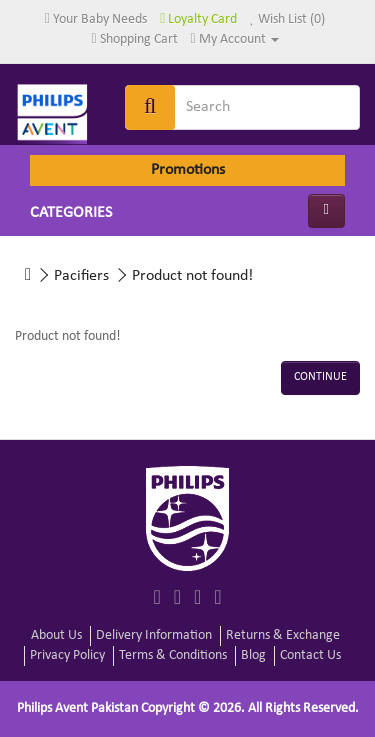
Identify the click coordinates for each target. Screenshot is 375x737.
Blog (253, 655)
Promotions (188, 170)
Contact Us (310, 655)
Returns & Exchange (283, 635)
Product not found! (192, 276)
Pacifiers (81, 276)
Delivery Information (154, 635)
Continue (320, 377)
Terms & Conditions (173, 655)
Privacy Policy (67, 655)
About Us (56, 635)
